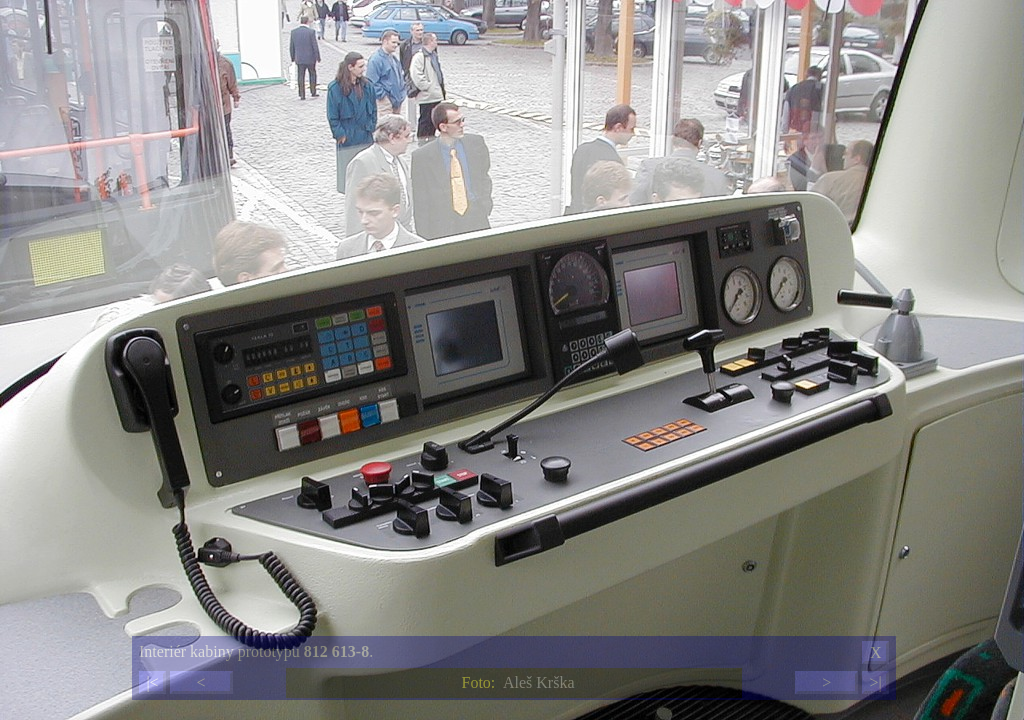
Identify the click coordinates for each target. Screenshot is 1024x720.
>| (875, 682)
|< (152, 682)
